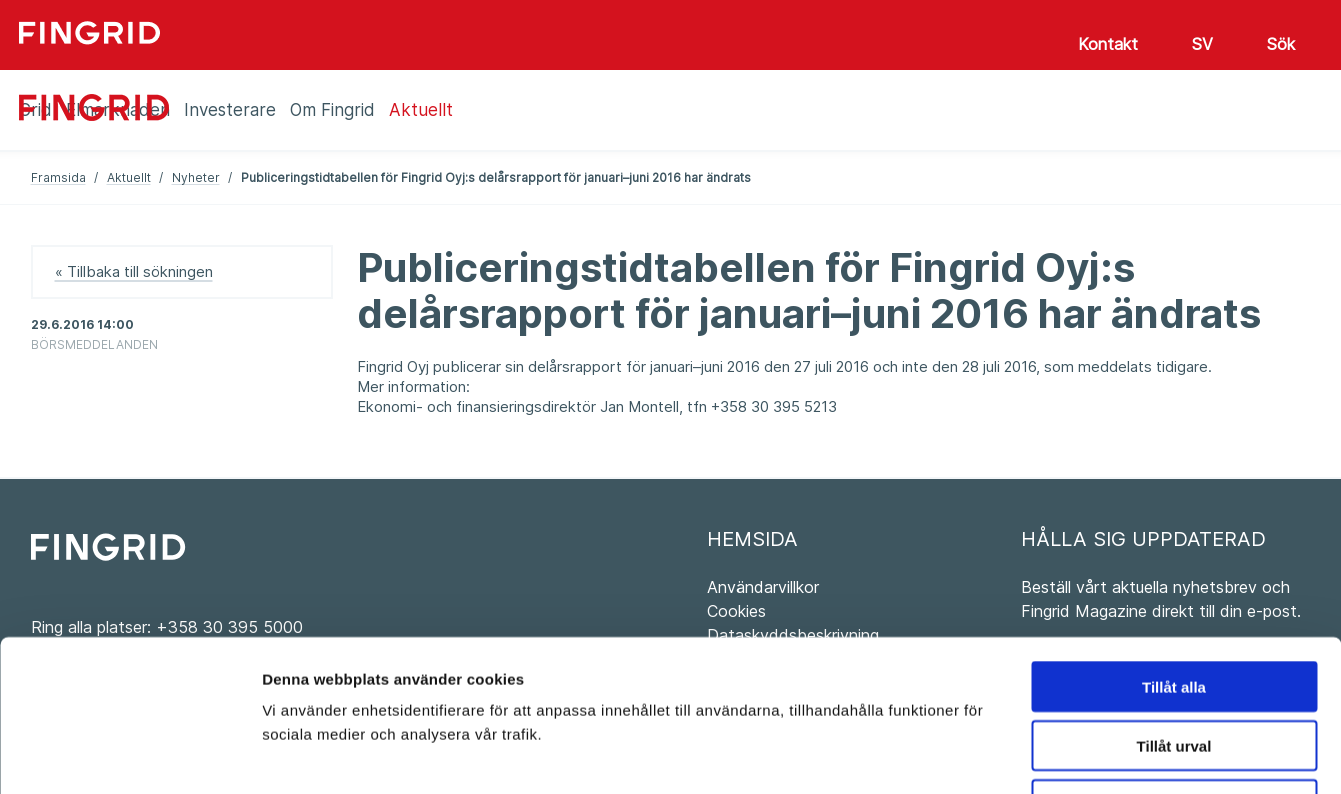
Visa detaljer (1086, 754)
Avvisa (1174, 666)
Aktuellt (129, 177)
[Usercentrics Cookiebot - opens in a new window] (129, 755)
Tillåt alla (1174, 548)
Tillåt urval (1174, 607)
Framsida (58, 177)
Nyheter (196, 177)
